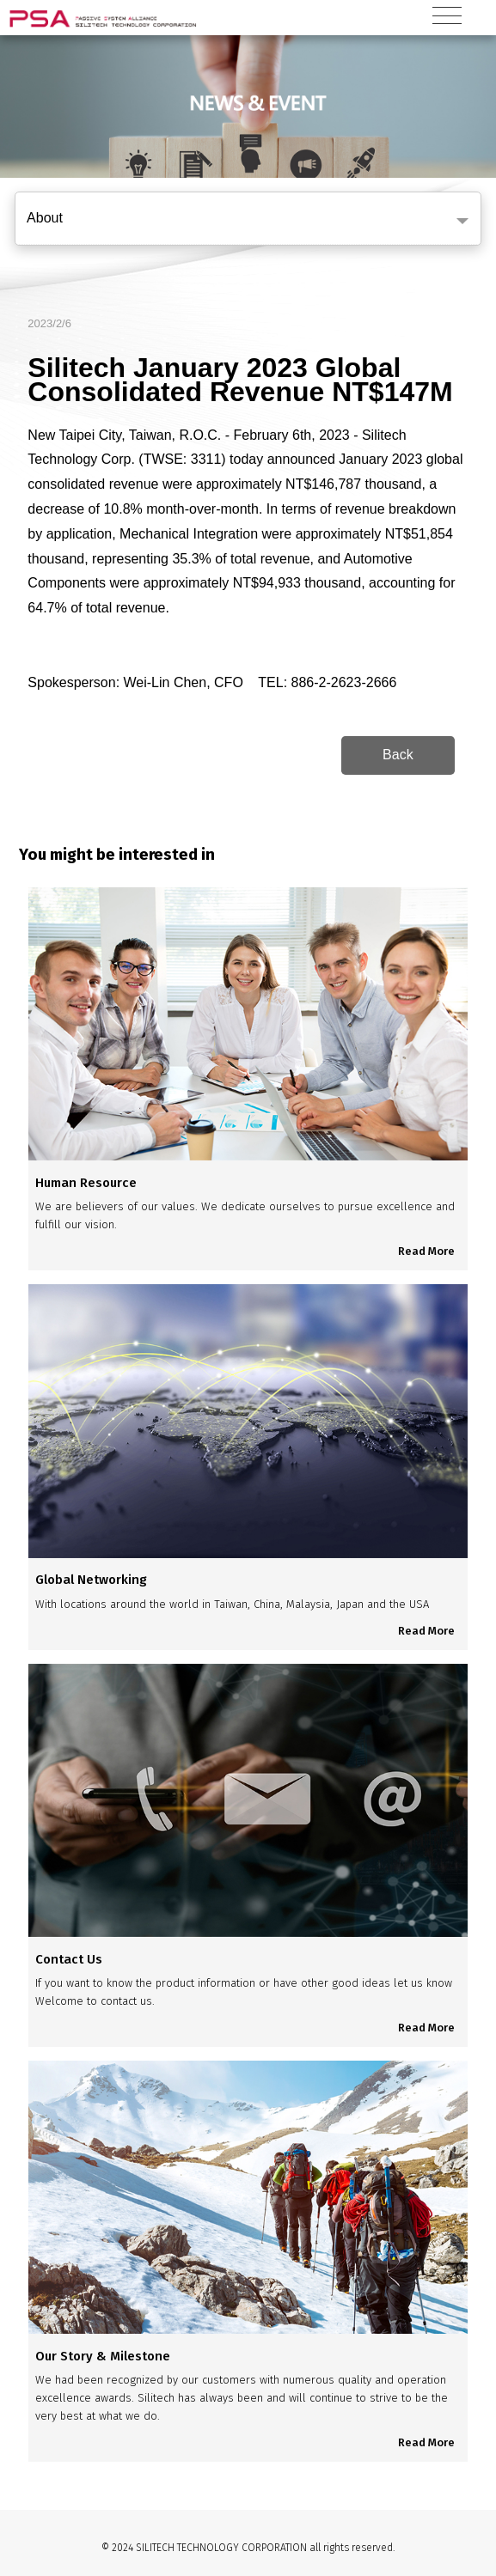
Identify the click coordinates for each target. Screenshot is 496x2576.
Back (398, 754)
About (45, 217)
